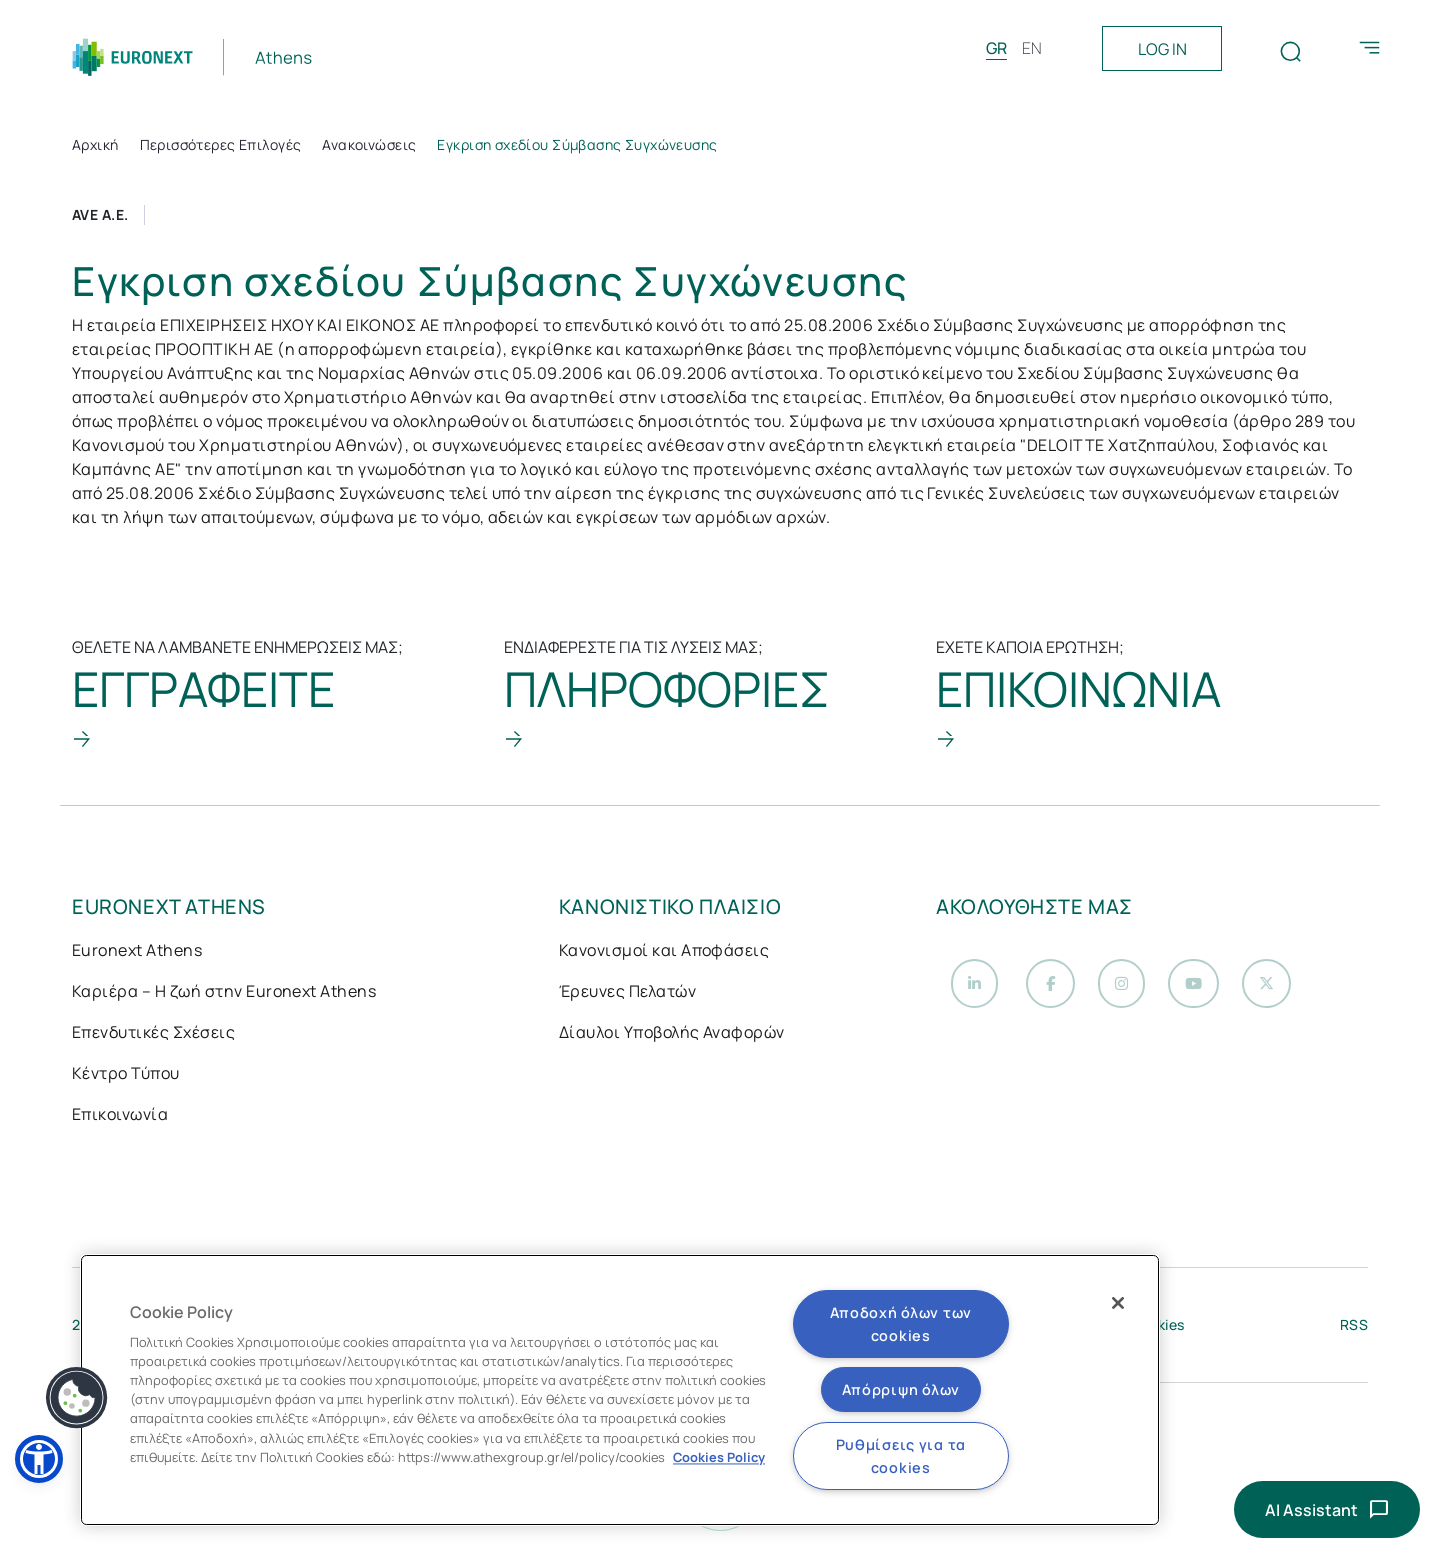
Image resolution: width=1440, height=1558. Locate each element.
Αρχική (95, 144)
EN (1032, 48)
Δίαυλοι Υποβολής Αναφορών (672, 1034)
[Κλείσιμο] (1118, 1303)
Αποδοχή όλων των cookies (901, 1324)
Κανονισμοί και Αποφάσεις (664, 952)
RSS (1354, 1330)
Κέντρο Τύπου (126, 1075)
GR (996, 48)
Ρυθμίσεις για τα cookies (901, 1456)
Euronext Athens (137, 952)
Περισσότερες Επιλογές (221, 144)
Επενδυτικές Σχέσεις (153, 1034)
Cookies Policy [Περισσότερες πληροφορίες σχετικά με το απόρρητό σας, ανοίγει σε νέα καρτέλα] (719, 1457)
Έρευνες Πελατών (627, 993)
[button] (39, 1459)
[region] (620, 1390)
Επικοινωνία (120, 1116)
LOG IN (1162, 49)
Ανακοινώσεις (369, 144)
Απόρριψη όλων (901, 1389)
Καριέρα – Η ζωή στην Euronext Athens (224, 993)
